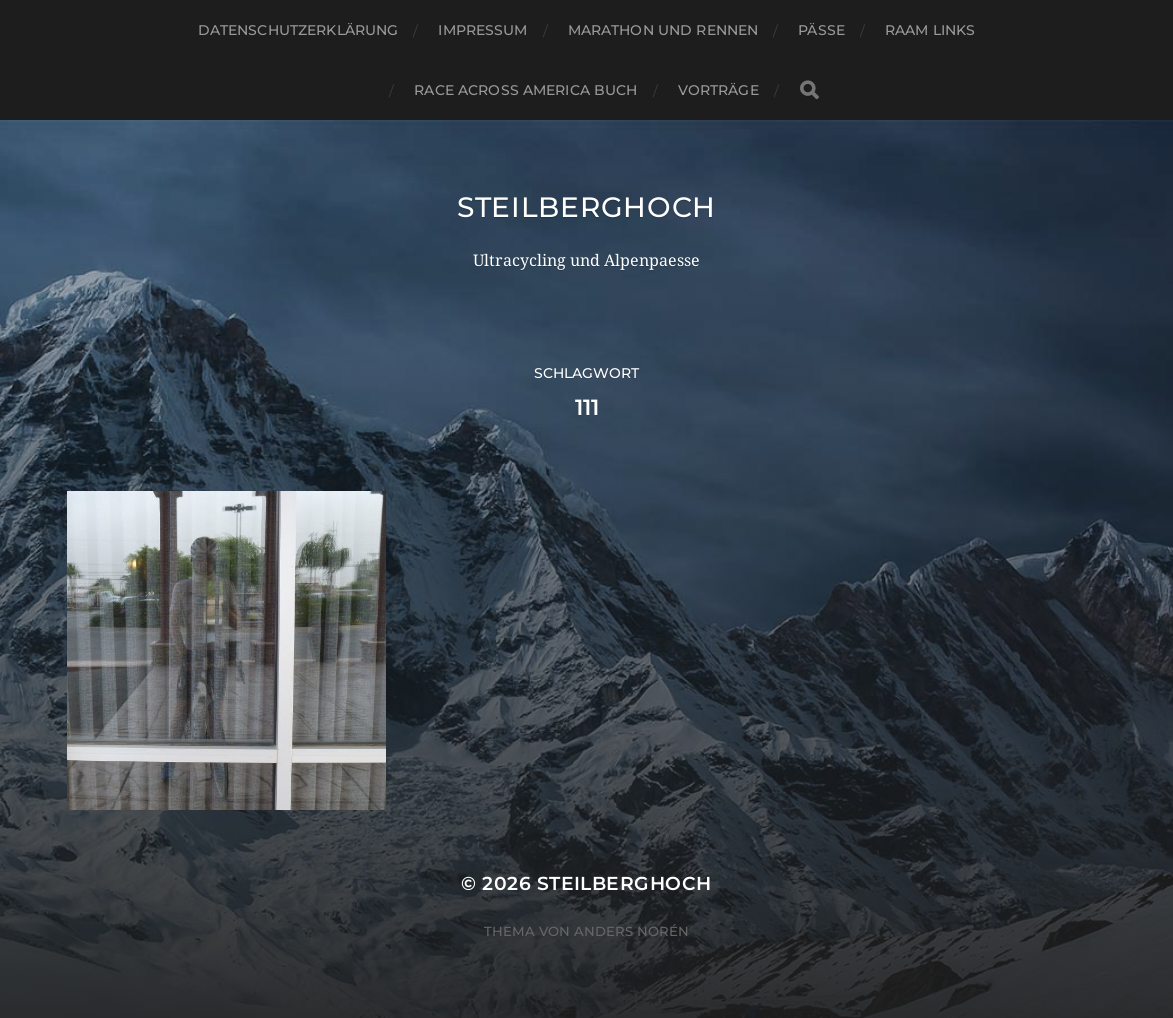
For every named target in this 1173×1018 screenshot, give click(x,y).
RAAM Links (930, 30)
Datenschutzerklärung (298, 30)
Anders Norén (631, 931)
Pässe (821, 30)
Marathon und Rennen (663, 30)
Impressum (482, 30)
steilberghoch (586, 207)
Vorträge (718, 90)
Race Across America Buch (525, 90)
